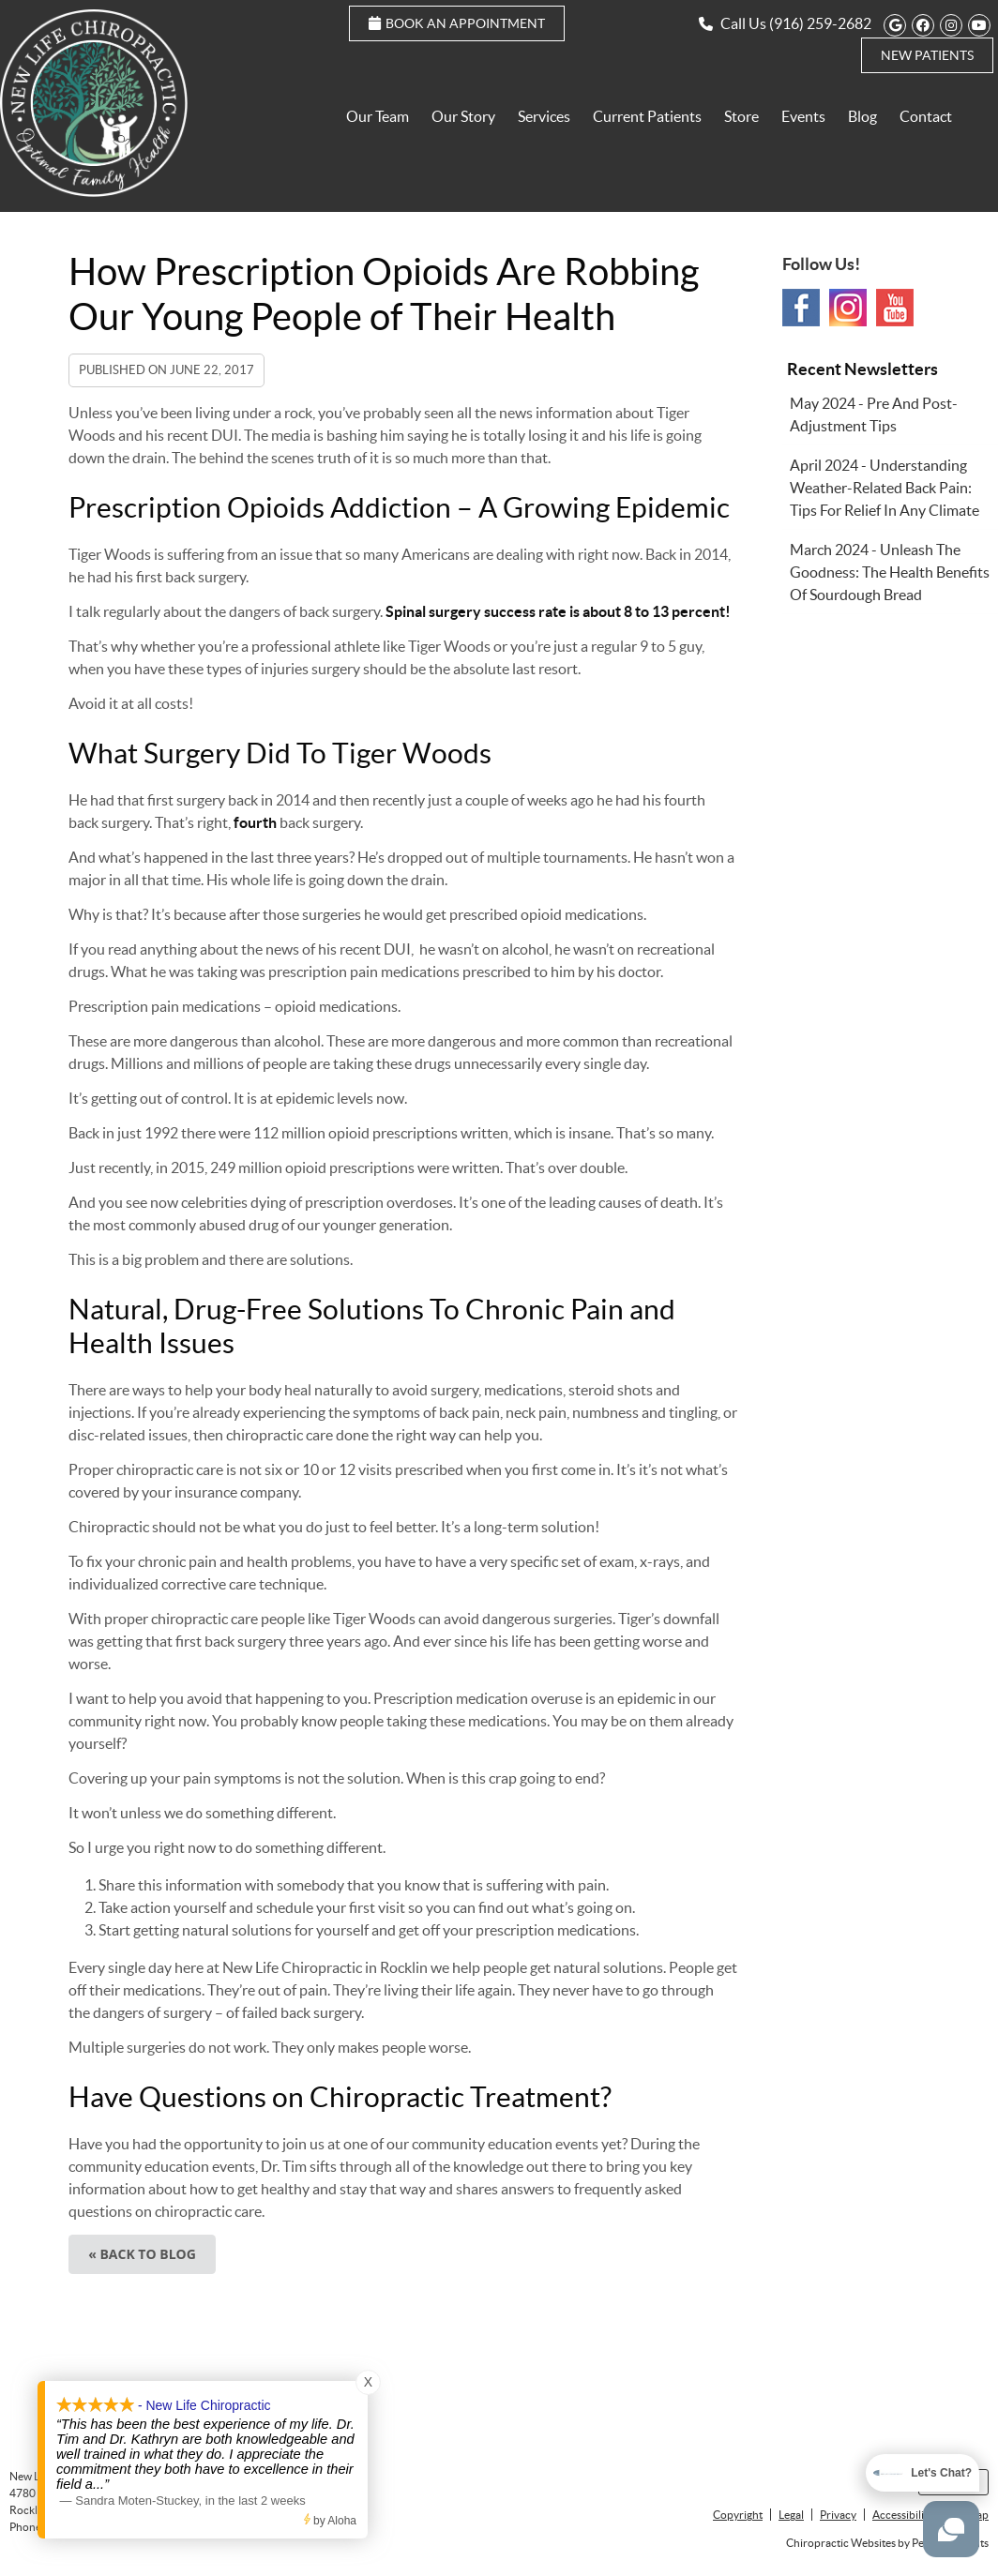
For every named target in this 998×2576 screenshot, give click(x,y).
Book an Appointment (457, 23)
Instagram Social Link (848, 307)
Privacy (838, 2514)
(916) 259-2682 (820, 23)
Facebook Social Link (801, 307)
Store (741, 116)
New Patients (927, 55)
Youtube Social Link (895, 307)
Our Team (377, 116)
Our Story (463, 116)
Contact (926, 116)
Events (803, 116)
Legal (791, 2514)
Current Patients (647, 116)
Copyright (738, 2514)
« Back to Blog (142, 2254)
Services (544, 116)
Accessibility (902, 2514)
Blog (862, 116)
